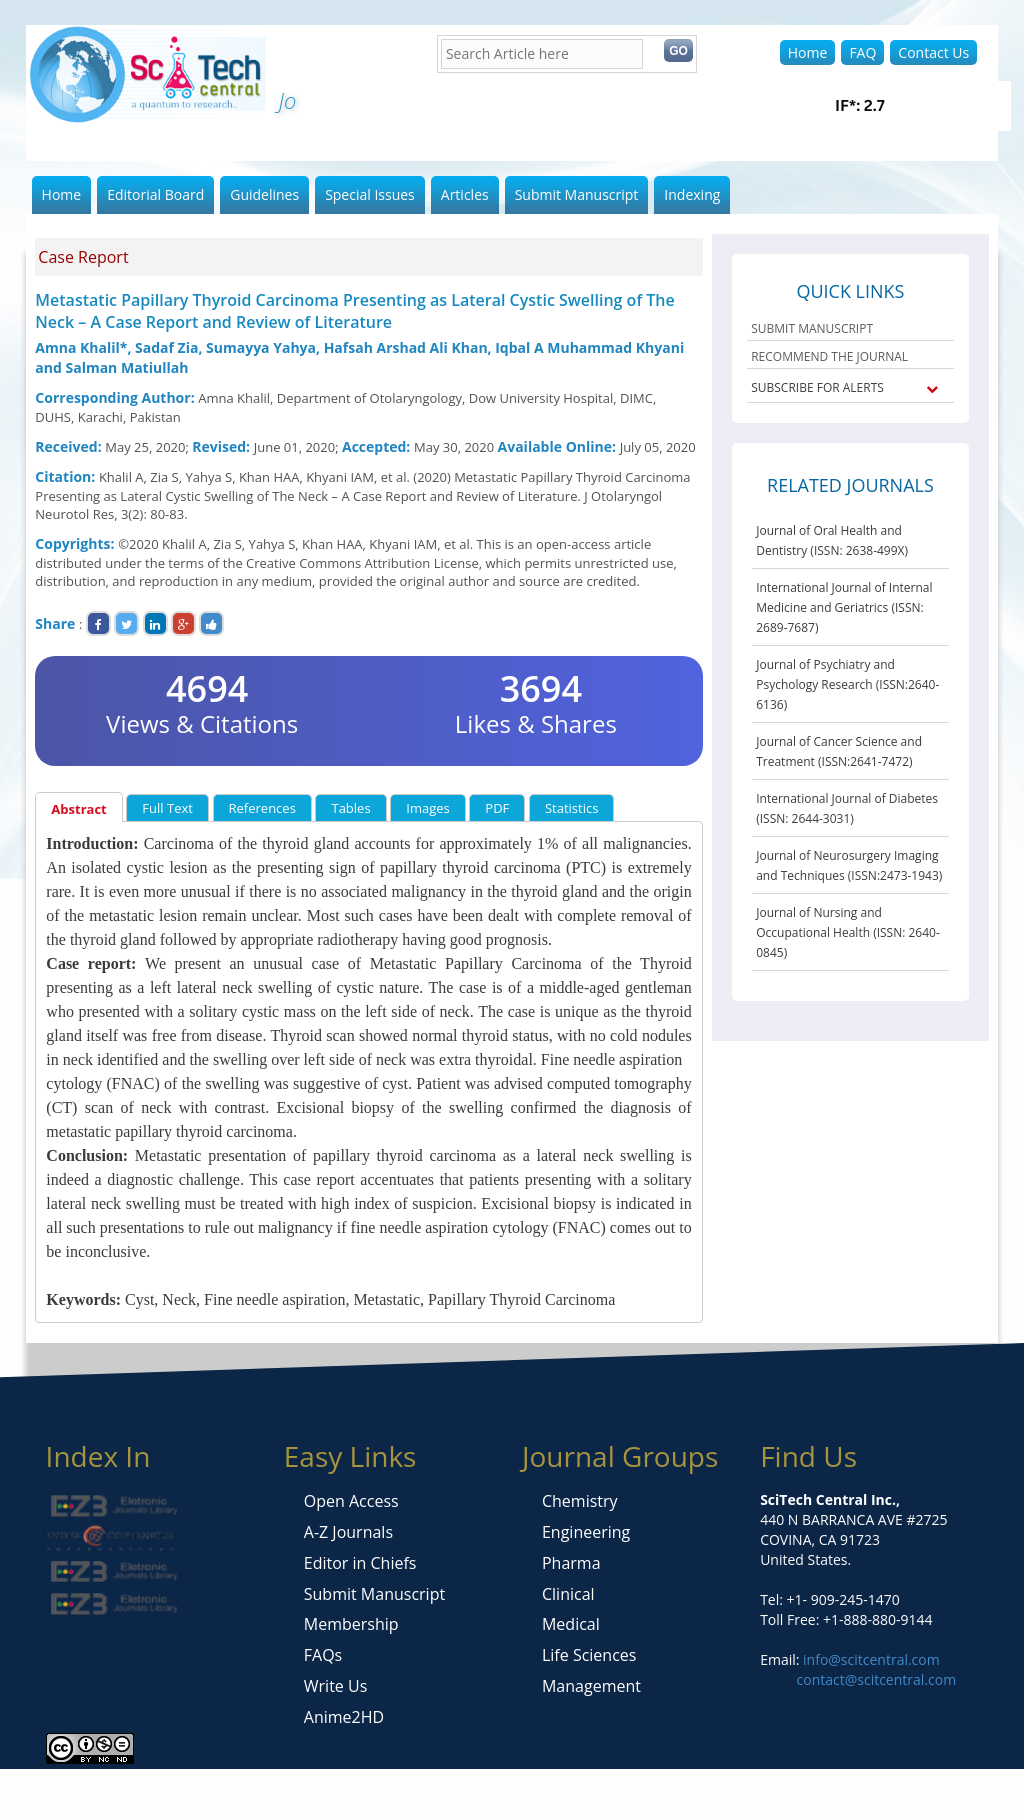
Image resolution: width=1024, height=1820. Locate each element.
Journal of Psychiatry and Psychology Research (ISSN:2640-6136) (847, 684)
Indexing (692, 194)
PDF (497, 808)
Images (427, 808)
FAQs (323, 1655)
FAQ (862, 52)
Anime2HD (344, 1717)
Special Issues (370, 194)
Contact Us (933, 52)
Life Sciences (589, 1655)
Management (591, 1686)
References (262, 808)
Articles (465, 194)
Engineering (586, 1532)
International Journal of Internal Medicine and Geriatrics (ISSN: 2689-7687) (844, 607)
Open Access (351, 1501)
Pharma (571, 1563)
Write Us (335, 1686)
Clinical (568, 1594)
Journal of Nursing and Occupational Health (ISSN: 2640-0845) (848, 932)
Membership (351, 1624)
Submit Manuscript (577, 194)
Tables (350, 808)
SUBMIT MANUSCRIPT (812, 328)
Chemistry (580, 1501)
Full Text (167, 808)
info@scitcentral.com (869, 1659)
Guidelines (264, 194)
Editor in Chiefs (360, 1563)
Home (808, 52)
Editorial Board (155, 194)
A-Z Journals (348, 1532)
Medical (571, 1624)
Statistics (571, 808)
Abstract (78, 809)
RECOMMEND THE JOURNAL (829, 356)
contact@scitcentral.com (877, 1679)
